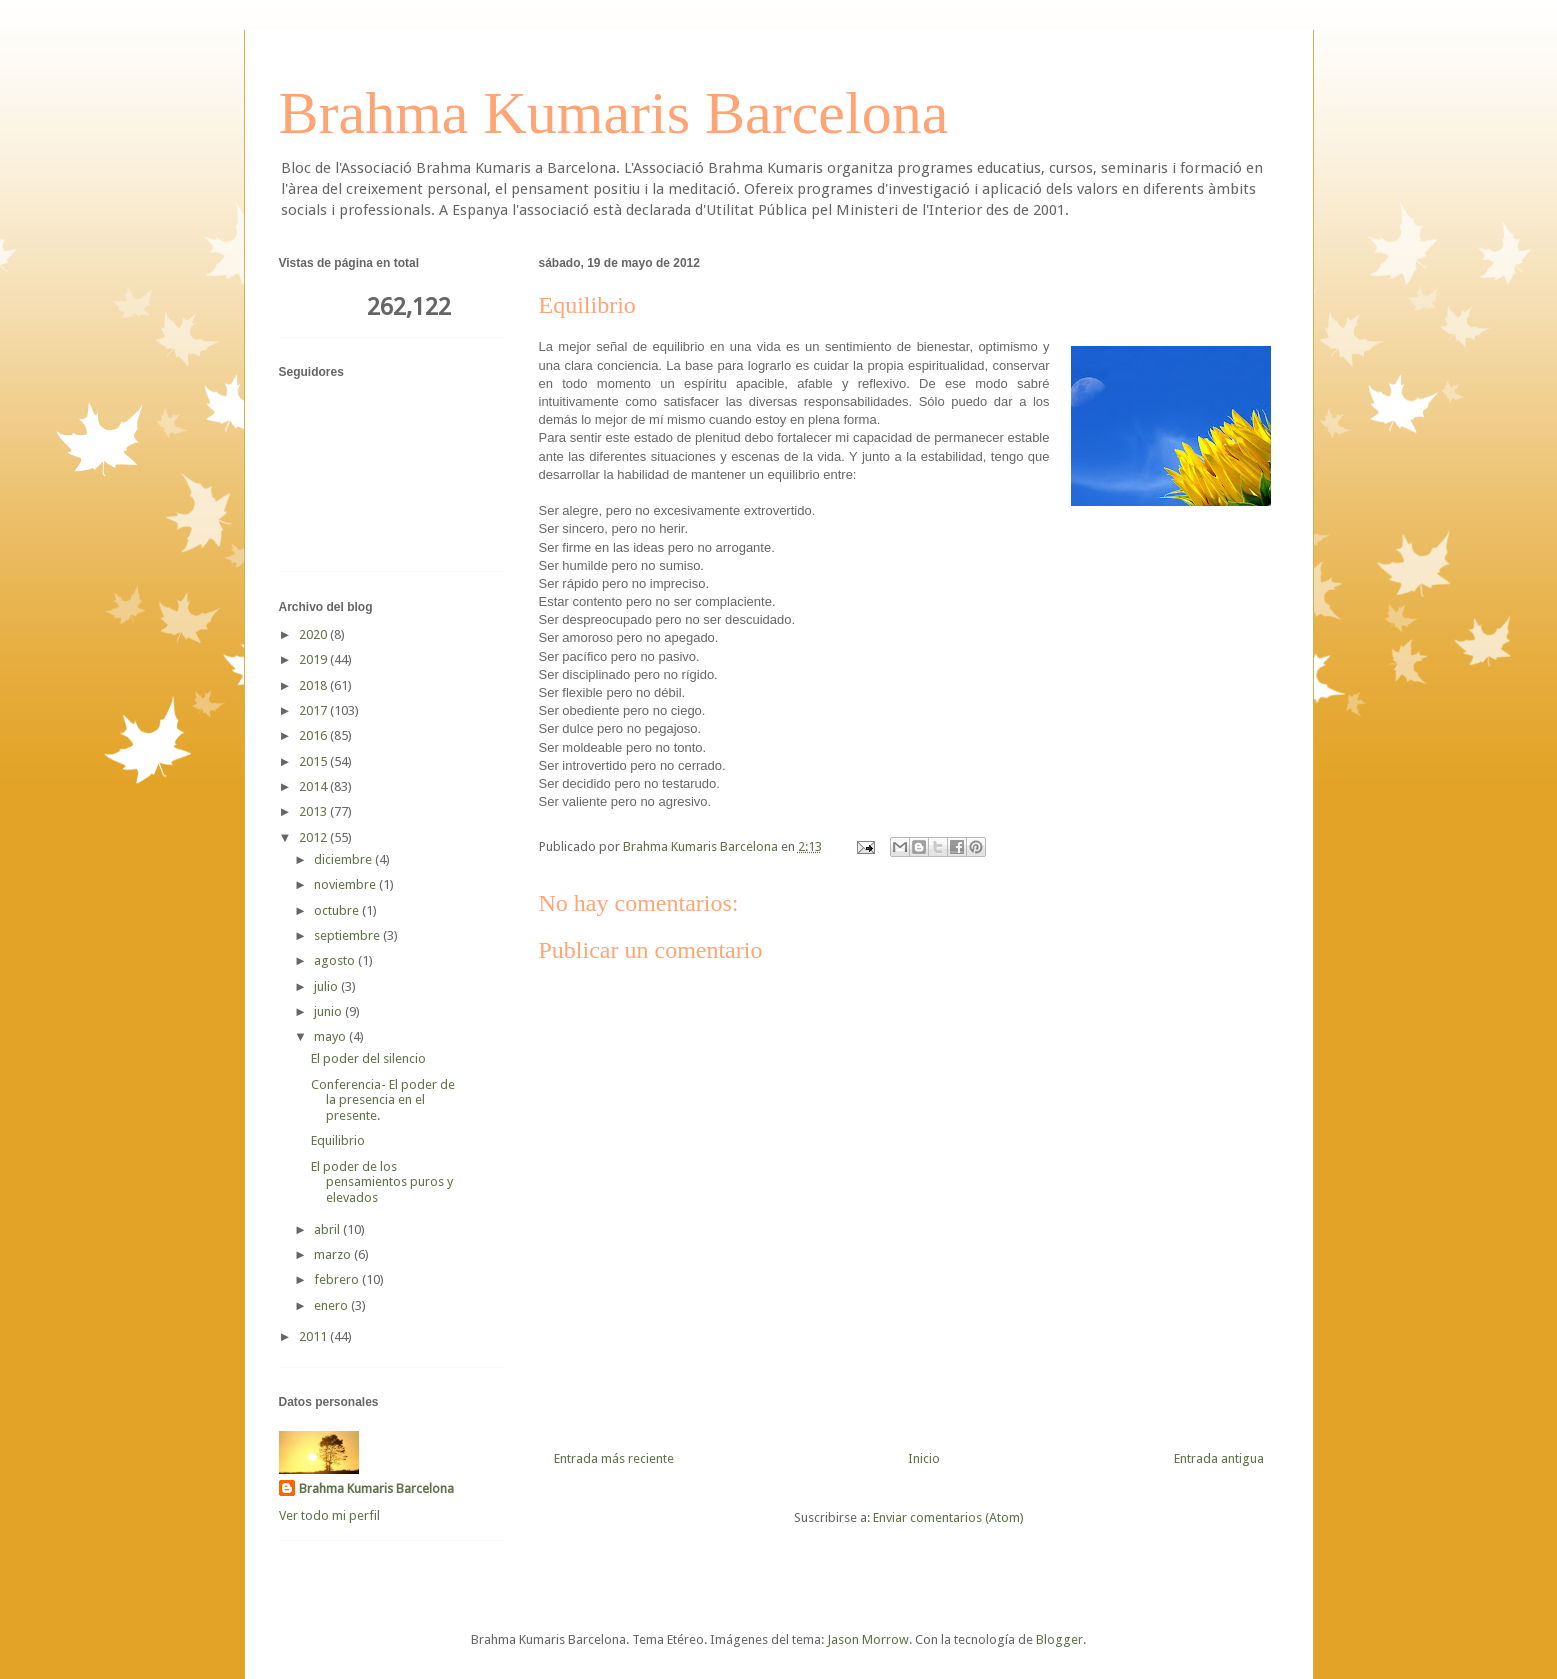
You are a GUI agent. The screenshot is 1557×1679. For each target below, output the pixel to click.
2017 (314, 710)
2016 (314, 735)
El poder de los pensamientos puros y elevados (382, 1182)
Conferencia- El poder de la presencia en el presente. (383, 1100)
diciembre (344, 859)
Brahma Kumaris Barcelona (614, 113)
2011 (314, 1336)
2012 (314, 837)
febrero (338, 1279)
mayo (331, 1036)
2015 (314, 761)
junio (329, 1011)
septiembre (348, 935)
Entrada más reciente (614, 1458)
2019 (314, 659)
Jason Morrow (868, 1639)
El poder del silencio (368, 1058)
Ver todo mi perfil (329, 1515)
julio (327, 986)
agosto (336, 960)
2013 (314, 811)
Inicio (924, 1458)
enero (332, 1305)
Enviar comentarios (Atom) (948, 1517)
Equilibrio (338, 1140)
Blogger (1059, 1639)
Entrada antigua (1219, 1458)
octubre (338, 910)
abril (328, 1229)
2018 (314, 685)
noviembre (346, 884)
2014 (314, 786)
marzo (334, 1254)
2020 (314, 634)
